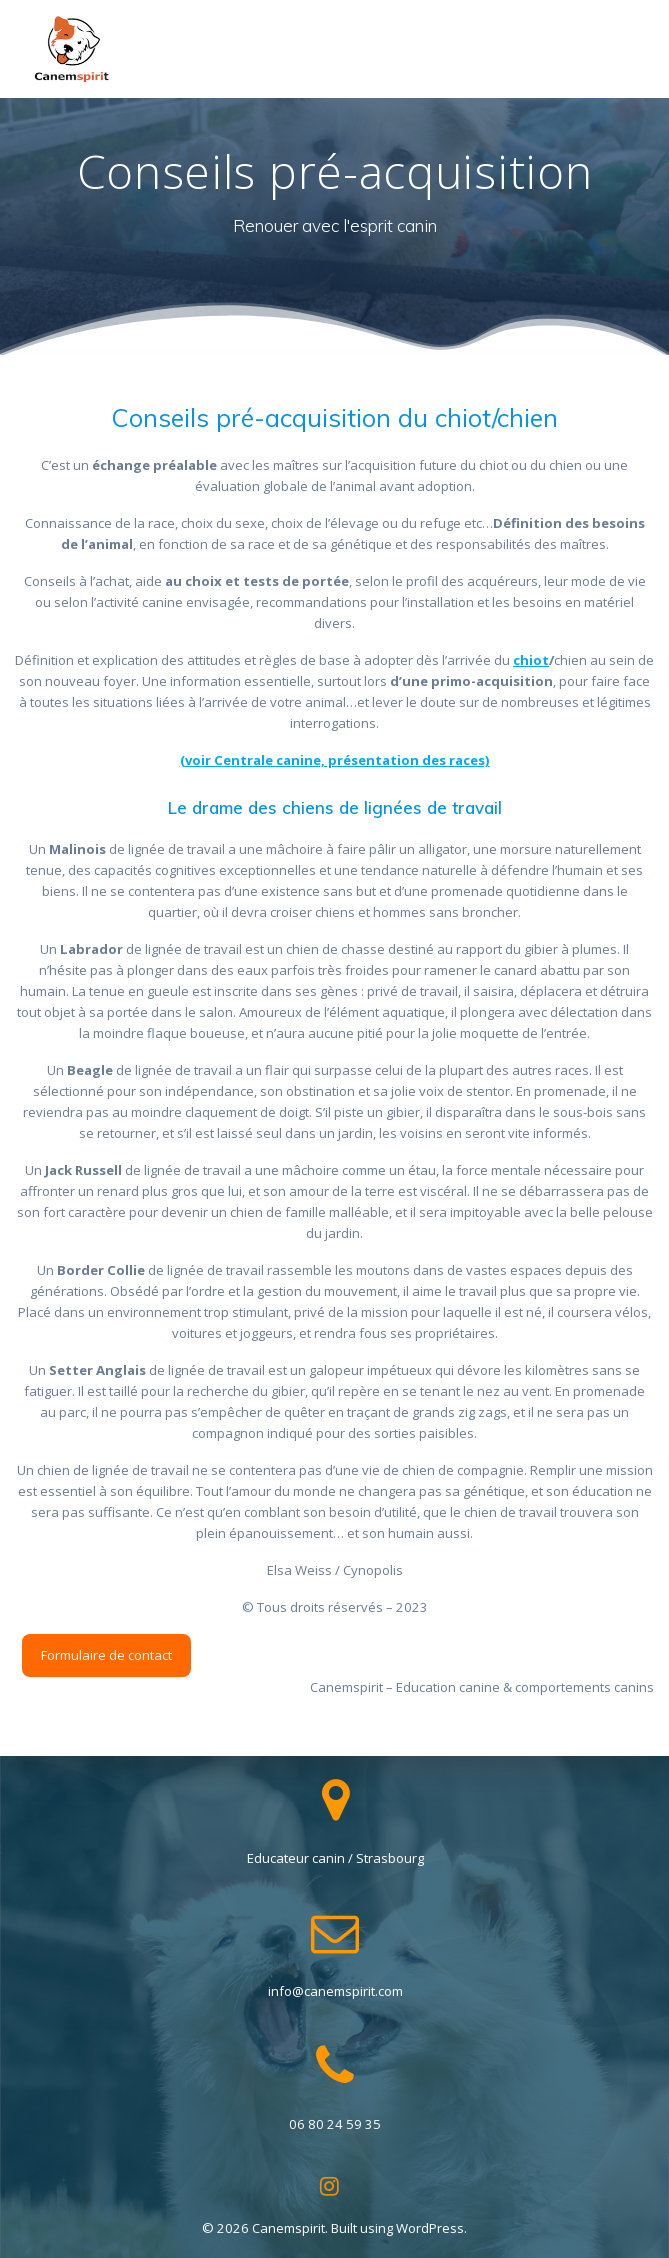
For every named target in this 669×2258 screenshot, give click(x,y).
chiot (531, 660)
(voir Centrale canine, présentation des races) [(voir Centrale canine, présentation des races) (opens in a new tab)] (335, 760)
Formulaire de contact (106, 1655)
